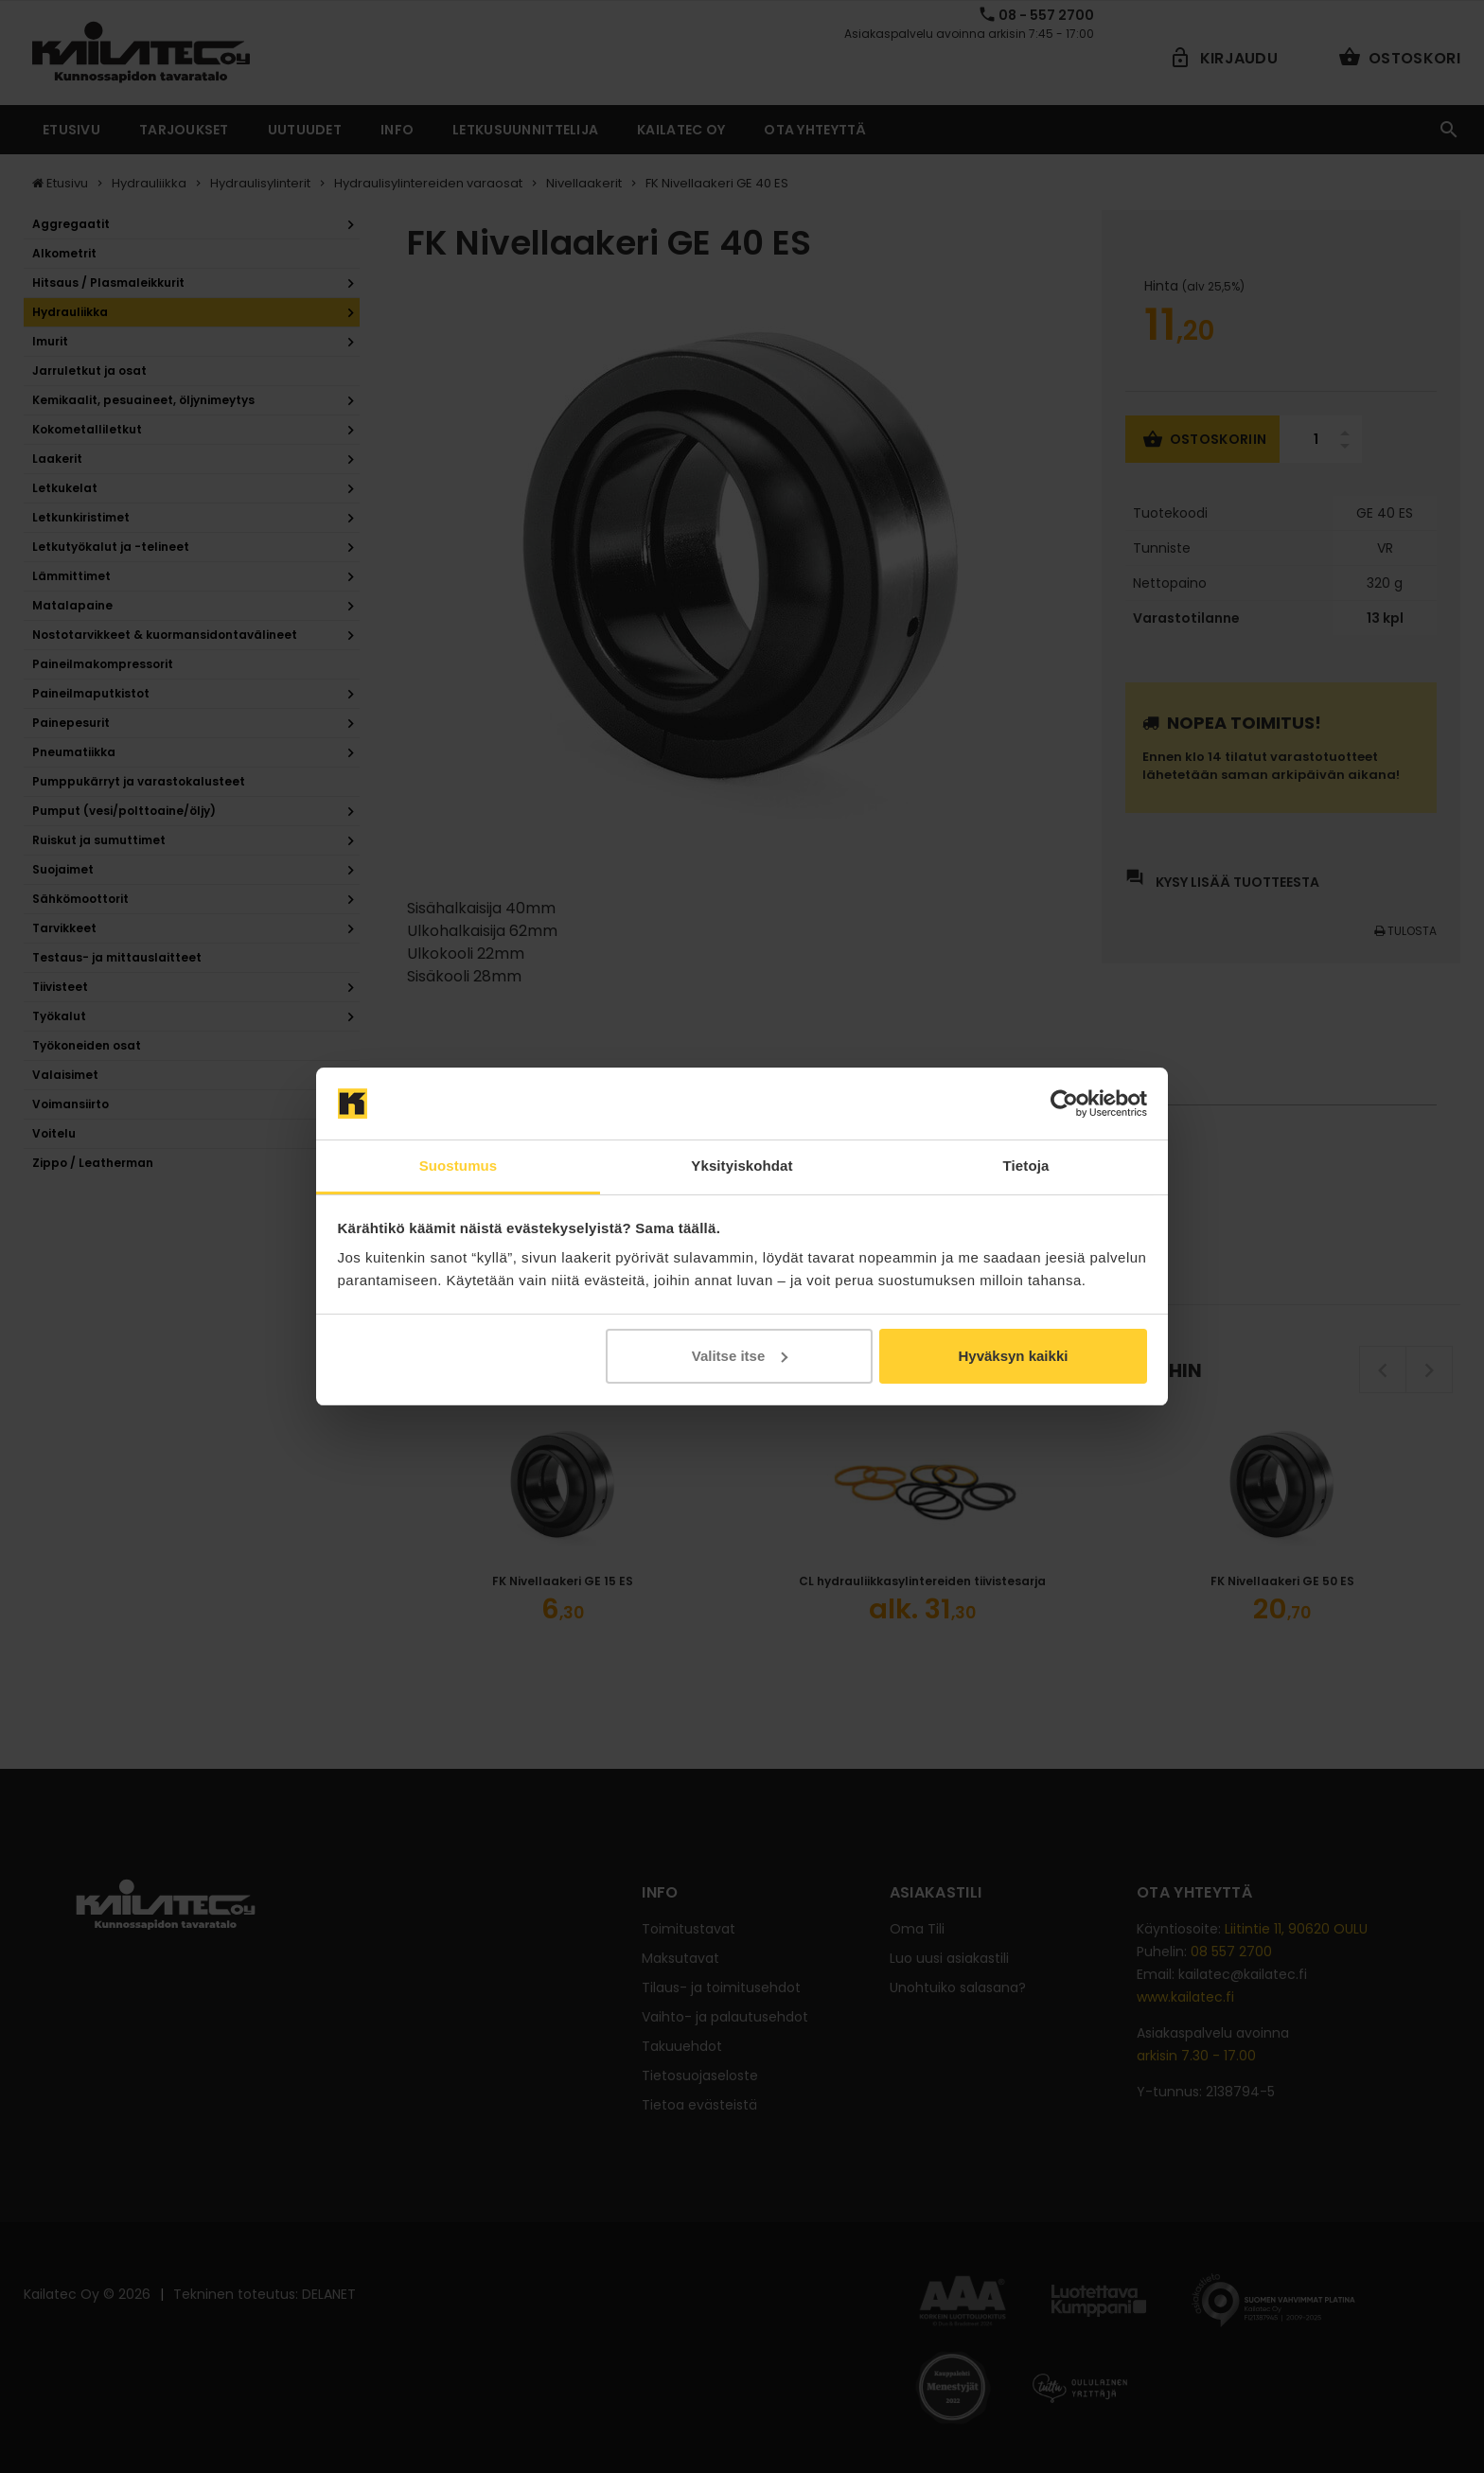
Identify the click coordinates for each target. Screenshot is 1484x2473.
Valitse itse (740, 1356)
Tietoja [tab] (1026, 1165)
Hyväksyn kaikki (1013, 1356)
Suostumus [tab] (458, 1165)
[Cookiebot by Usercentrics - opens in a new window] (1064, 1103)
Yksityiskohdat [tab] (741, 1165)
